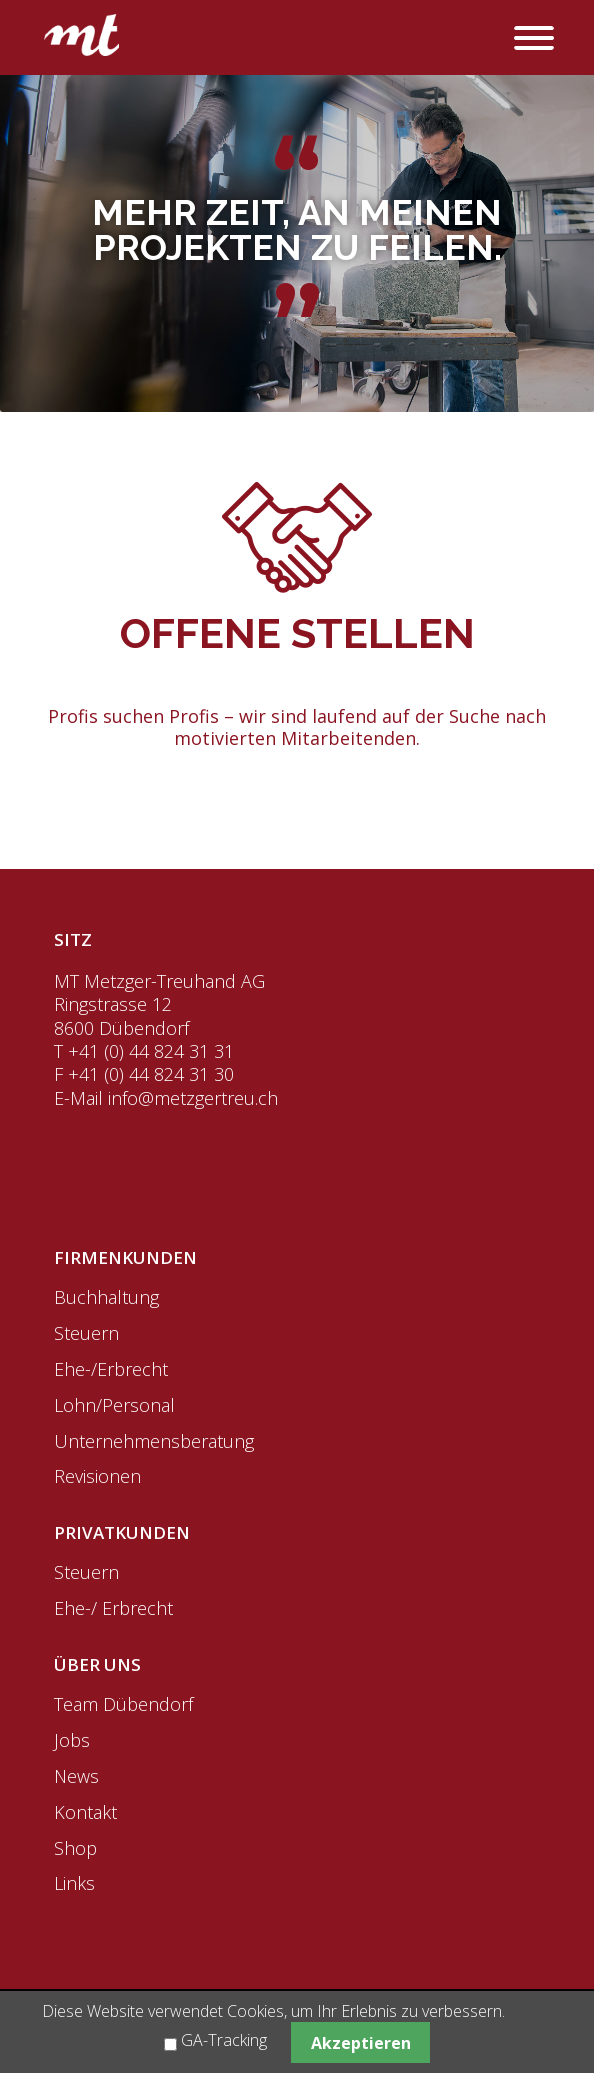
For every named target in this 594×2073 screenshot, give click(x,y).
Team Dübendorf (123, 1704)
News (76, 1776)
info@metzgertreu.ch (193, 1098)
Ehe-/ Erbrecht (113, 1608)
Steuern (86, 1333)
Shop (75, 1848)
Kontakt (85, 1812)
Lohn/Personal (114, 1405)
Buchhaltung (106, 1297)
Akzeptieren (361, 2043)
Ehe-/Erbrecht (111, 1369)
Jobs (72, 1740)
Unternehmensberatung (154, 1441)
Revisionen (97, 1476)
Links (74, 1883)
